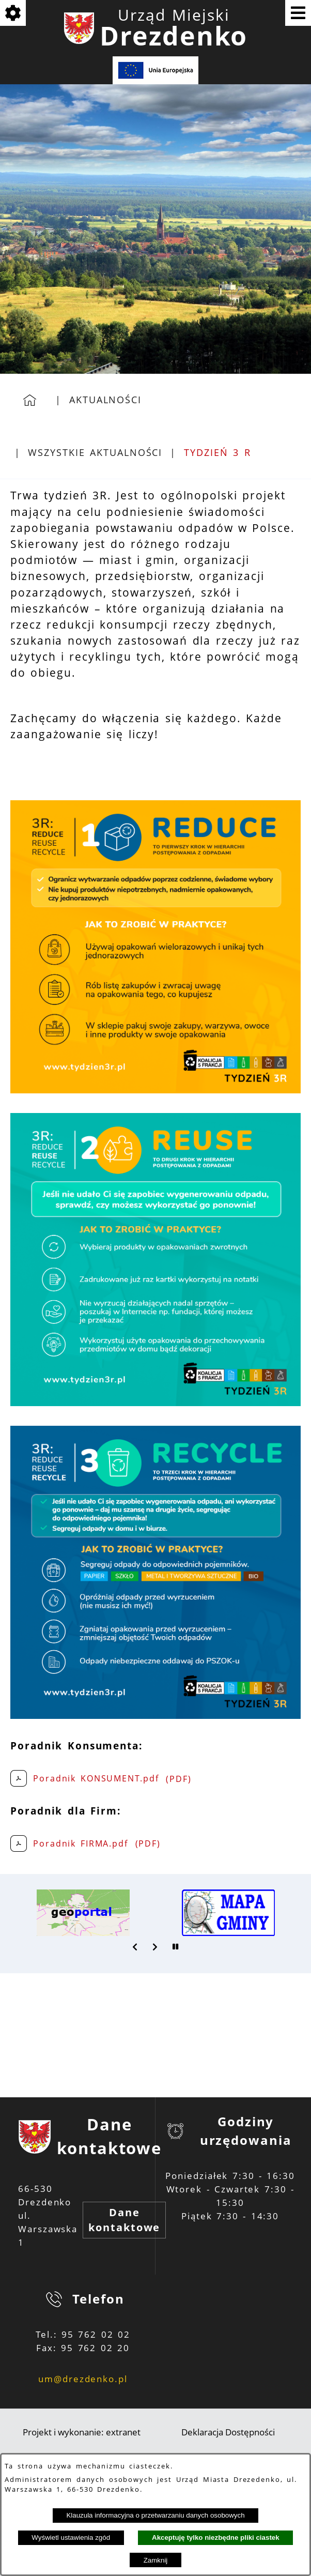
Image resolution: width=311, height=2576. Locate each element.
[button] (135, 1947)
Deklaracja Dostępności (228, 2432)
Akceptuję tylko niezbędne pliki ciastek (215, 2537)
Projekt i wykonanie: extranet (82, 2432)
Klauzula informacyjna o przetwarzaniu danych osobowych (155, 2515)
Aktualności (105, 399)
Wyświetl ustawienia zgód (71, 2537)
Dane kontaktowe (124, 2220)
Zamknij (156, 2560)
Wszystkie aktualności (95, 452)
